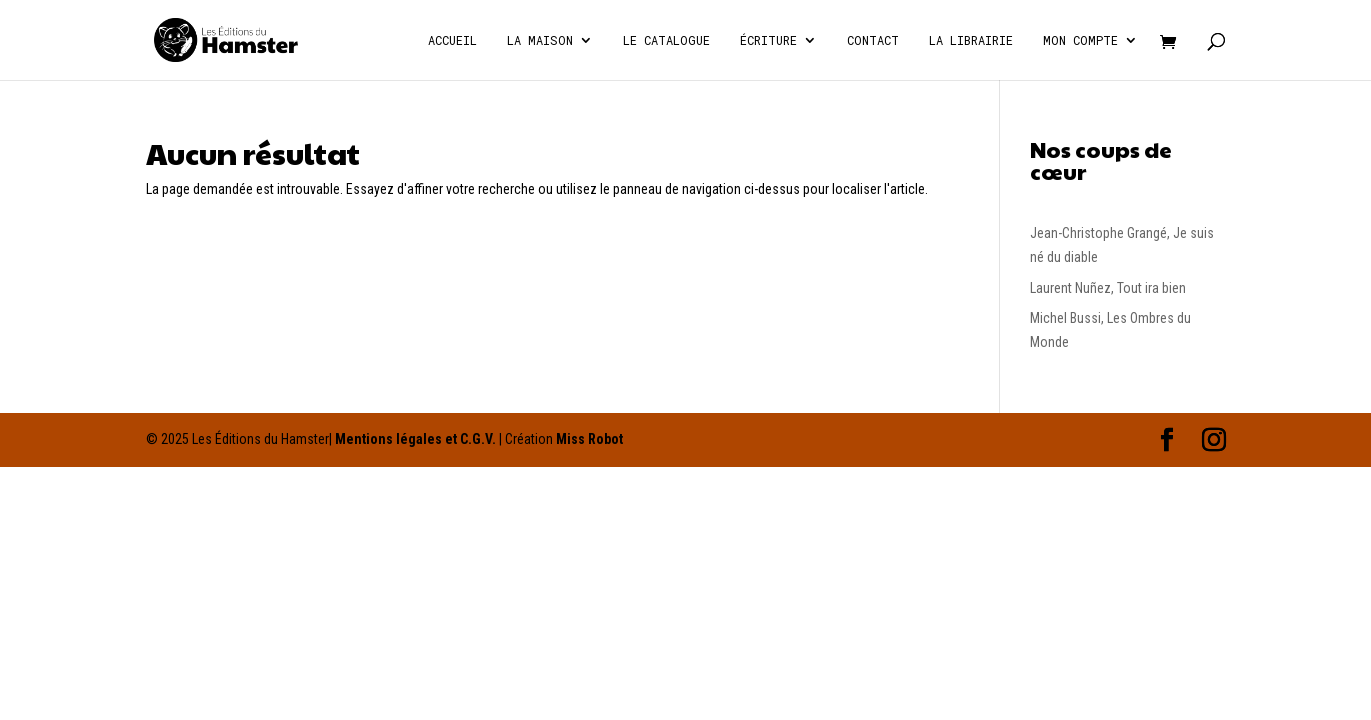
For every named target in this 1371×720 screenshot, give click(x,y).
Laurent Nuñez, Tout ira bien (1108, 288)
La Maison (540, 40)
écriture (768, 40)
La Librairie (971, 40)
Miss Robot (589, 439)
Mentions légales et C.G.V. (415, 439)
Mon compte (1080, 40)
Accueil (452, 40)
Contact (873, 40)
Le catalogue (666, 40)
